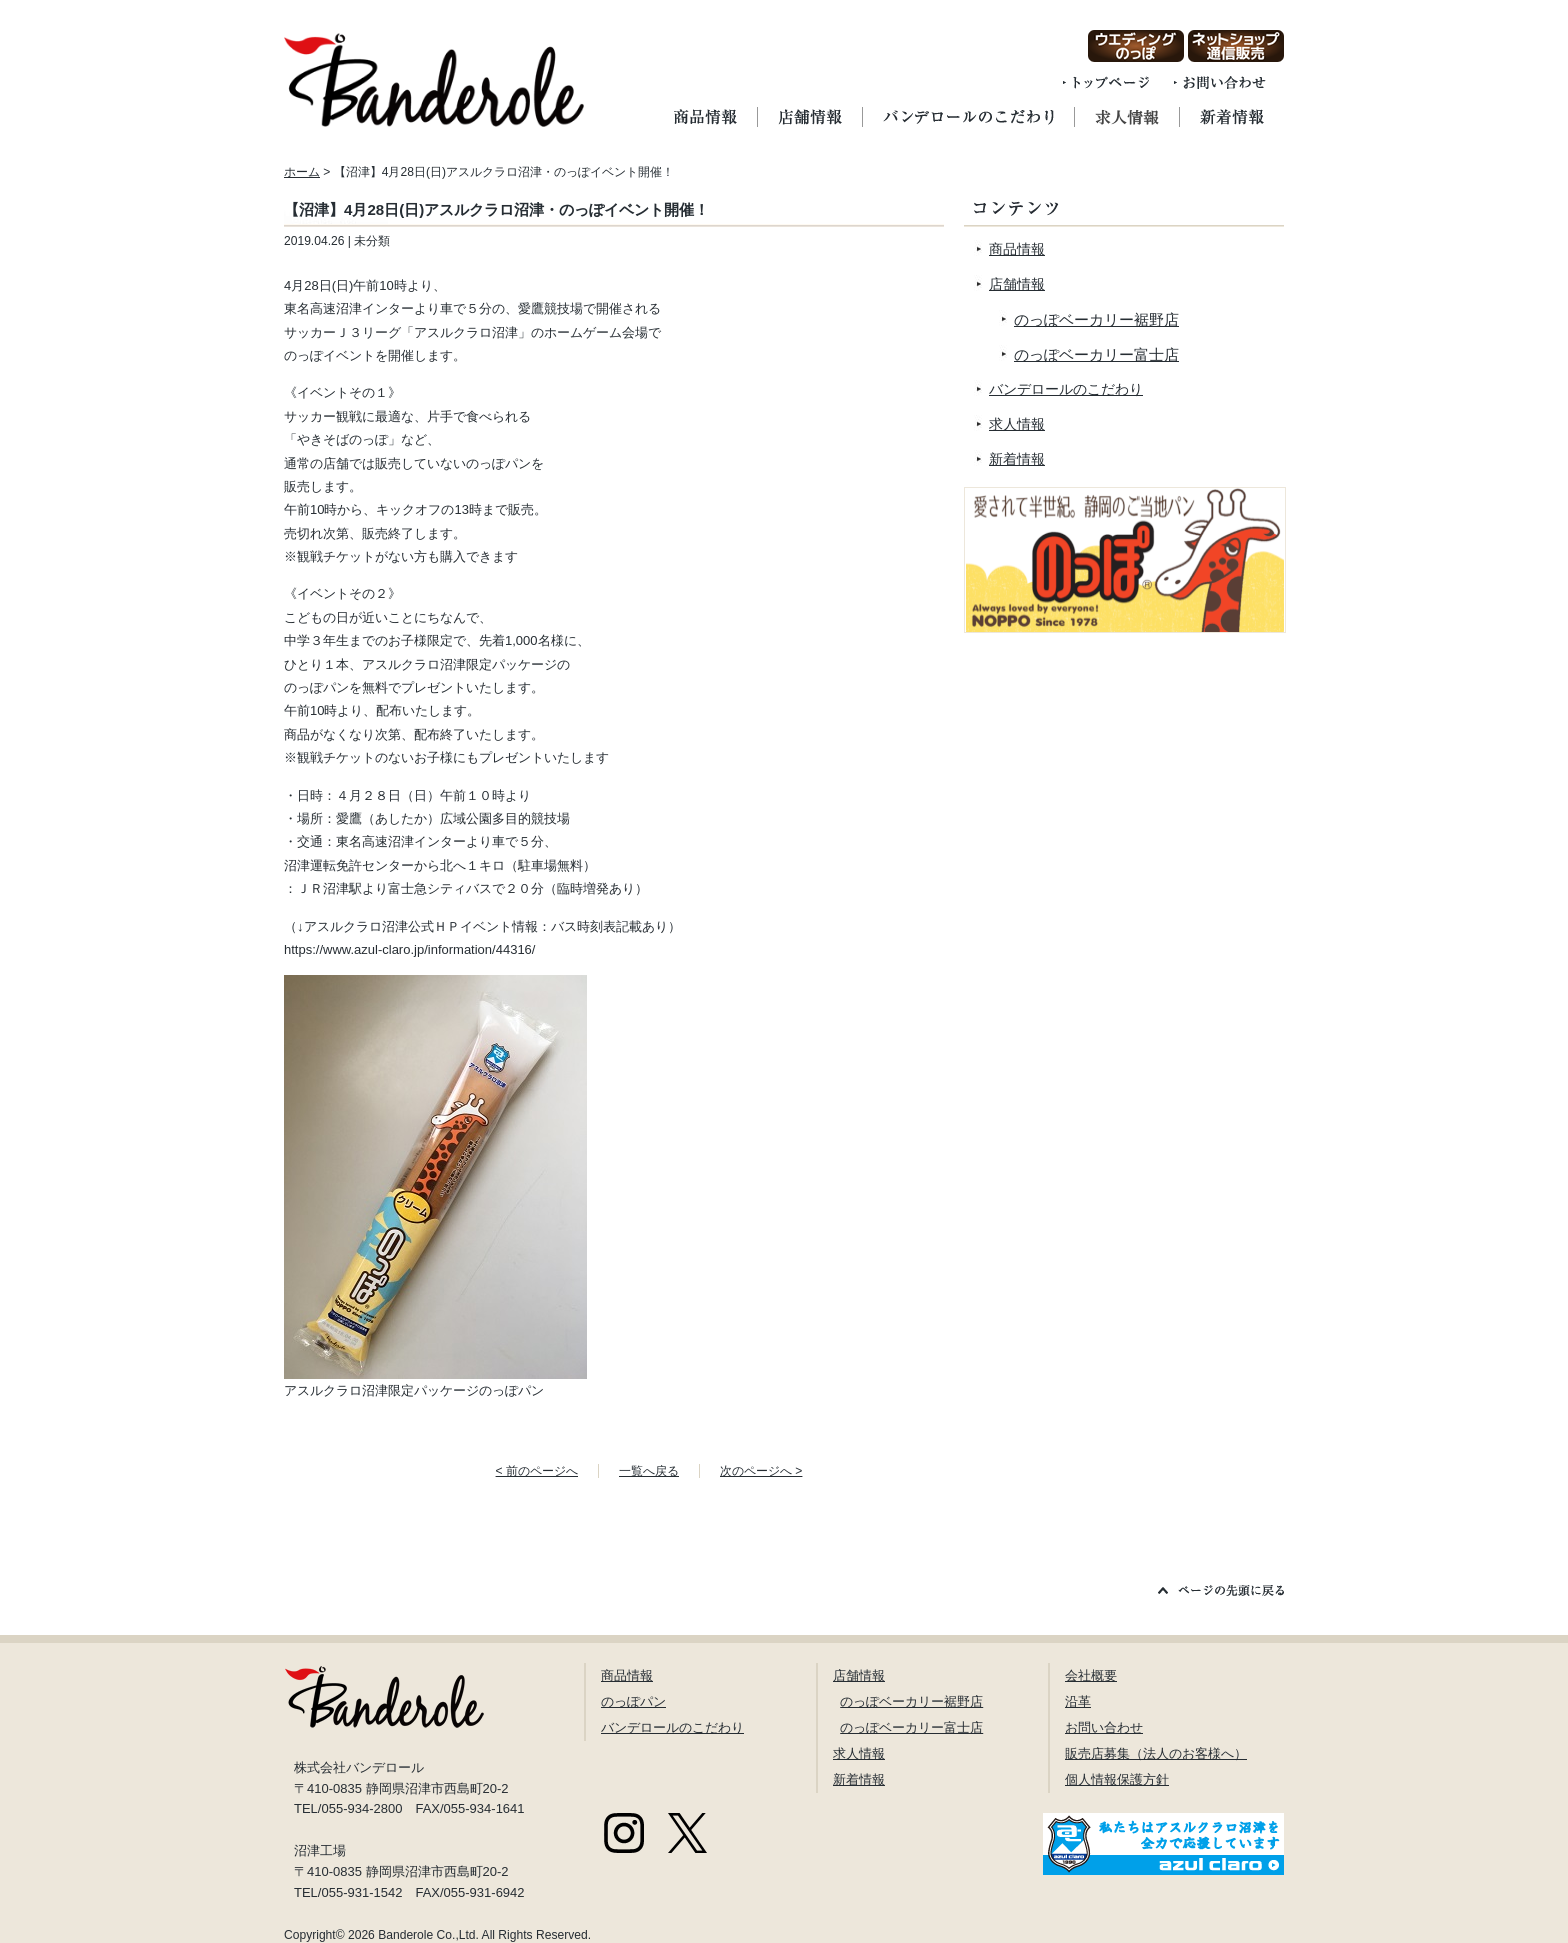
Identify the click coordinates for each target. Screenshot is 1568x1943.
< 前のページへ (537, 1471)
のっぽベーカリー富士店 (1096, 354)
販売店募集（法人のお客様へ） (1156, 1753)
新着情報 (1017, 459)
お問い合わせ (1104, 1727)
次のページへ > (761, 1471)
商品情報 (1017, 249)
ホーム (302, 172)
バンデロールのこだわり (1066, 389)
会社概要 (1091, 1675)
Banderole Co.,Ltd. (428, 1935)
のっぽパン (633, 1701)
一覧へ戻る (649, 1471)
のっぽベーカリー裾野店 (1096, 319)
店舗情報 (1017, 284)
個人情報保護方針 (1117, 1779)
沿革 (1078, 1701)
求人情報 (1017, 424)
